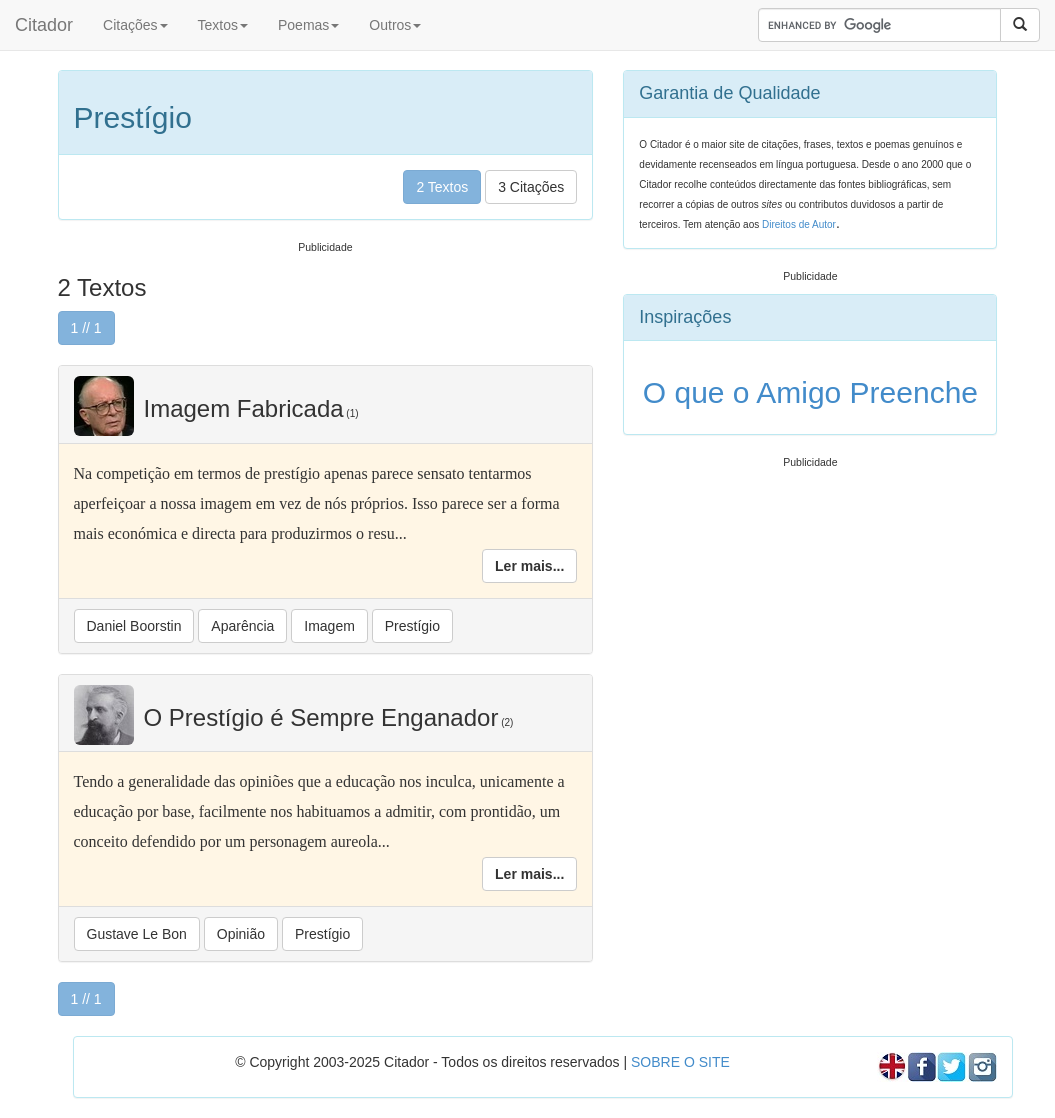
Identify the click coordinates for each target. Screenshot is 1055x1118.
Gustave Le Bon (137, 934)
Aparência (242, 626)
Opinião (241, 934)
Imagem (329, 626)
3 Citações (531, 187)
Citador (44, 25)
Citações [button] (135, 25)
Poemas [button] (308, 25)
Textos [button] (223, 25)
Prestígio (412, 626)
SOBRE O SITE (680, 1062)
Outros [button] (395, 25)
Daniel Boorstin (134, 626)
